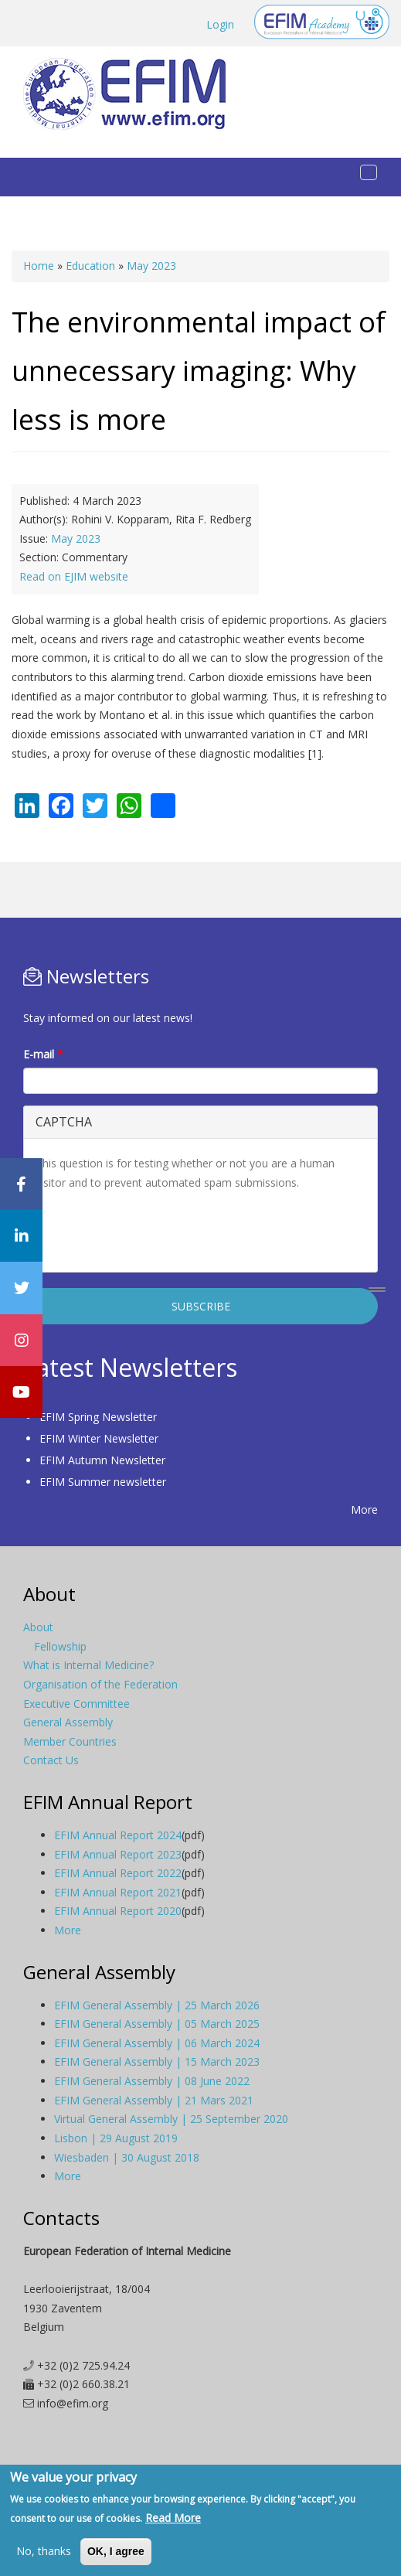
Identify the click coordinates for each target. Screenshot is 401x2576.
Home (38, 265)
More (364, 1509)
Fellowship (60, 1646)
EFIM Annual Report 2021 (118, 1892)
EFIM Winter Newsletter (98, 1438)
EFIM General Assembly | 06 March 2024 (157, 2043)
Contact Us (51, 1760)
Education (90, 265)
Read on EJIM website (73, 576)
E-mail (43, 1054)
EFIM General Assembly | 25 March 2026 (157, 2005)
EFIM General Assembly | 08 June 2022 (152, 2080)
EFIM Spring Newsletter (98, 1416)
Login (220, 24)
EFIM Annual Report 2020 (118, 1910)
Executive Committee (76, 1703)
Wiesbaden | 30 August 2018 (126, 2157)
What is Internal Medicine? (88, 1665)
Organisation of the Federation (100, 1684)
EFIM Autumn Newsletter (102, 1460)
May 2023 (151, 265)
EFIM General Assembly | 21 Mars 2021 (153, 2100)
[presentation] (153, 1230)
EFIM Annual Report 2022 (118, 1873)
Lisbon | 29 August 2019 (116, 2138)
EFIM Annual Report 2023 (118, 1854)
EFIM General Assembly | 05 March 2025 (157, 2023)
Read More (173, 2517)
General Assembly (68, 1722)
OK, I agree (115, 2551)
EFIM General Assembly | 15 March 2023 (157, 2061)
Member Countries (70, 1741)
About (38, 1627)
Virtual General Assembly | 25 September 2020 (171, 2118)
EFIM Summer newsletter (102, 1481)
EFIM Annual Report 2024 (118, 1835)
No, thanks (43, 2551)
